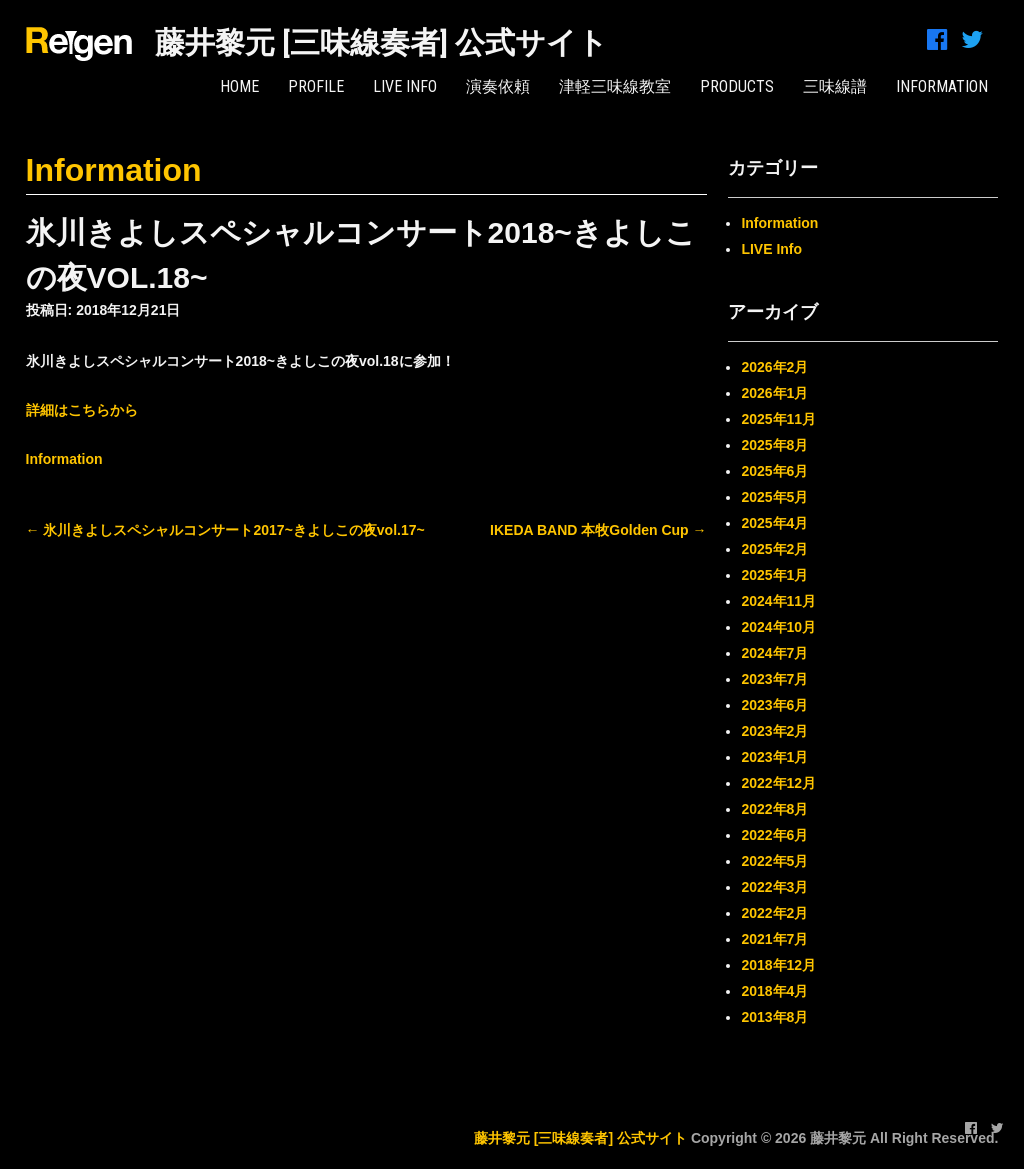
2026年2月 (774, 367)
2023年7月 (774, 679)
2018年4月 (774, 991)
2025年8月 (774, 445)
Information (114, 170)
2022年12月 (778, 783)
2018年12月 (778, 965)
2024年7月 (774, 653)
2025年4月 (774, 523)
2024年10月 (778, 627)
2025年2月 (774, 549)
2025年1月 (774, 575)
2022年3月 (774, 887)
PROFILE (316, 86)
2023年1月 (774, 757)
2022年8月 (774, 809)
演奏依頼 (498, 86)
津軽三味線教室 (615, 86)
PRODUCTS (737, 86)
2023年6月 (774, 705)
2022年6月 (774, 835)
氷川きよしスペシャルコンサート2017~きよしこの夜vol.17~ (225, 530)
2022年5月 (774, 861)
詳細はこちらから (82, 410)
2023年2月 (774, 731)
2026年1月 (774, 393)
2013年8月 (774, 1017)
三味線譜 (835, 86)
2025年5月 (774, 497)
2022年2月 (774, 913)
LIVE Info (405, 86)
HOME (239, 86)
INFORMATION (942, 86)
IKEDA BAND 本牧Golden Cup (598, 530)
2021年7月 (774, 939)
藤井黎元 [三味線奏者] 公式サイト (381, 42)
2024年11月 (778, 601)
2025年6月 (774, 471)
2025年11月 (778, 419)
